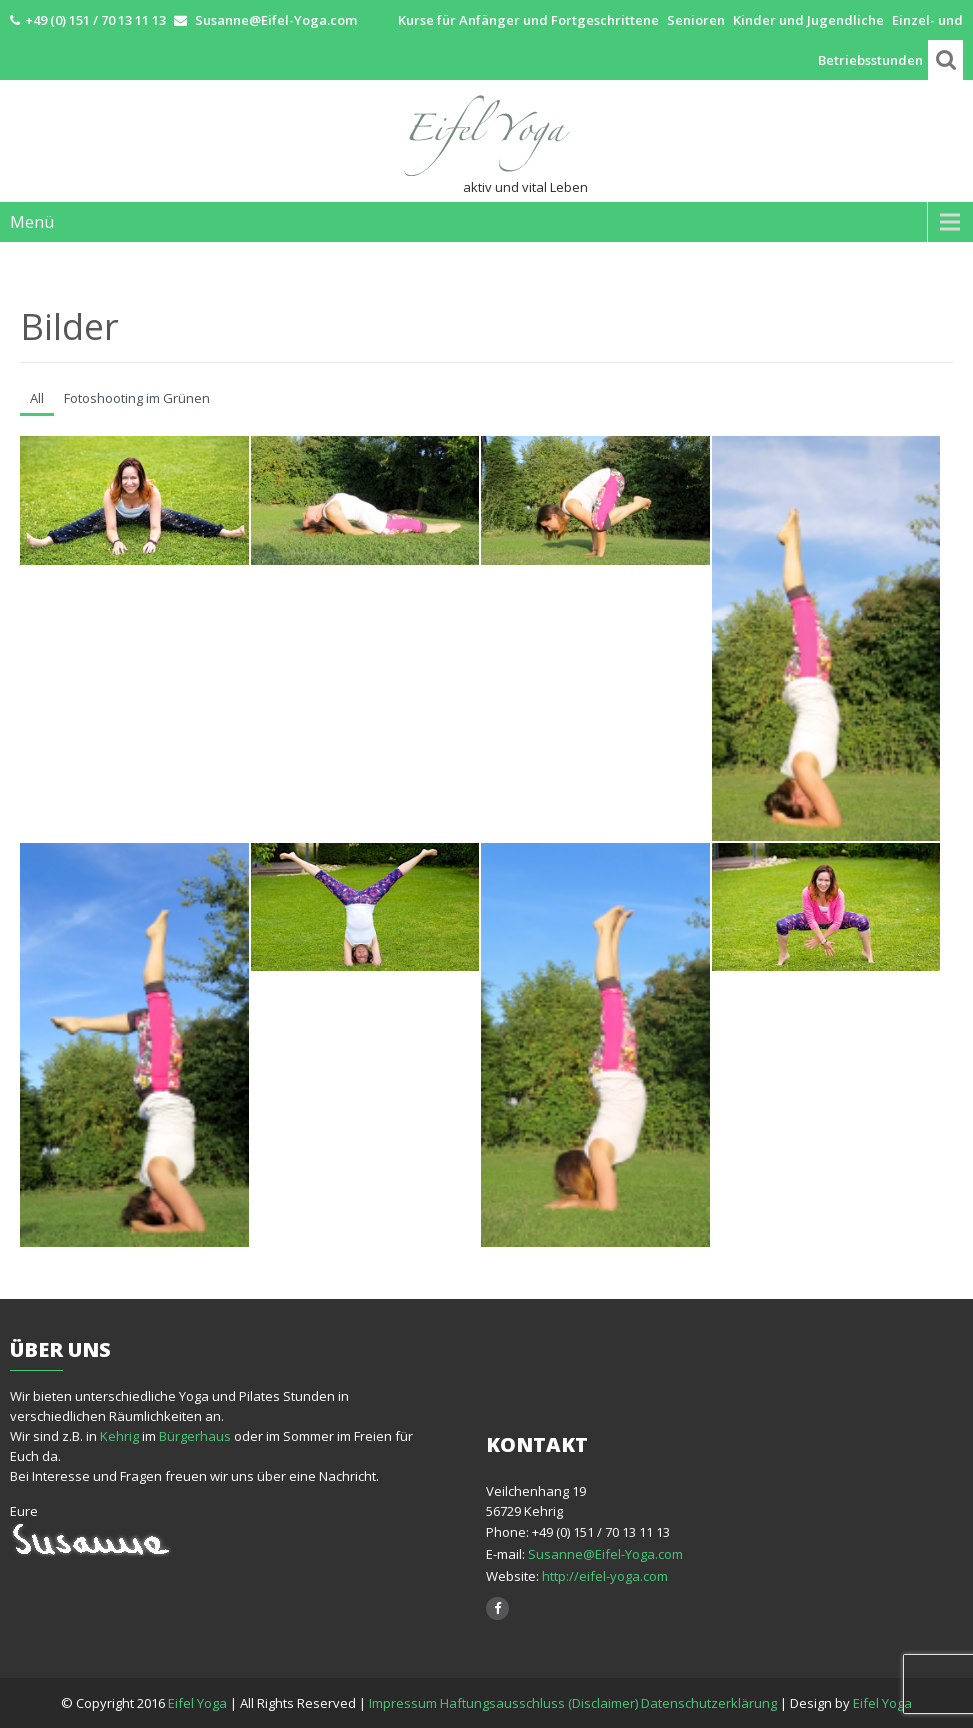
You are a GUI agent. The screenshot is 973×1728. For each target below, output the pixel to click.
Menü (32, 222)
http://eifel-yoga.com (603, 1576)
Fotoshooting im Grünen (137, 398)
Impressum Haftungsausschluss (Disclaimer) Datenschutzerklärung (573, 1703)
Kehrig (119, 1436)
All (37, 398)
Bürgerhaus (195, 1436)
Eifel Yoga (199, 1703)
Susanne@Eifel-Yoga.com (605, 1554)
